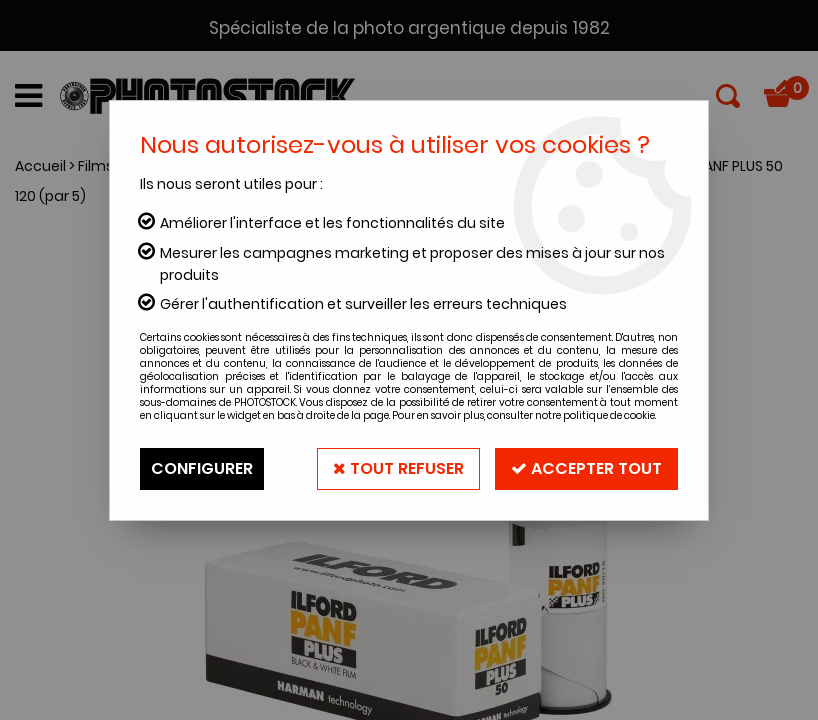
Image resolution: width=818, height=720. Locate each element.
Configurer (202, 468)
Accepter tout (586, 468)
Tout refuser (398, 468)
